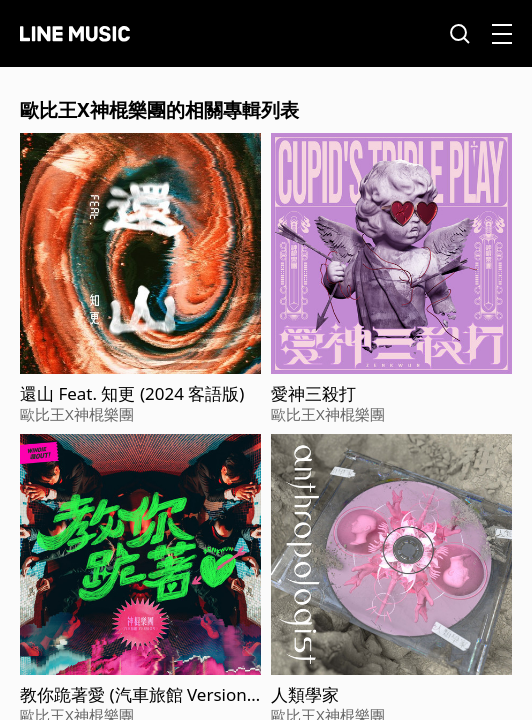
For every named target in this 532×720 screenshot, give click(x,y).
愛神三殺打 (313, 394)
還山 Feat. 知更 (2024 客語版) (132, 394)
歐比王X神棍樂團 (77, 414)
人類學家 (305, 695)
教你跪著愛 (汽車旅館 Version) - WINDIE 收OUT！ (136, 695)
